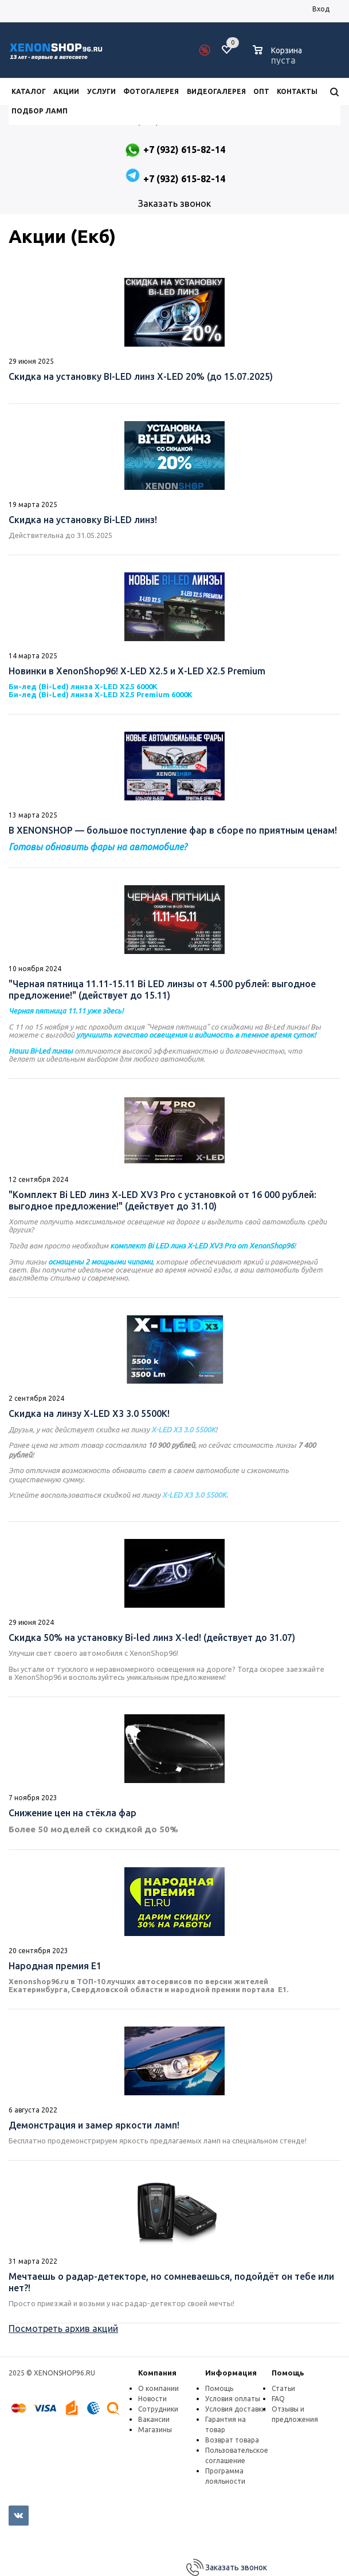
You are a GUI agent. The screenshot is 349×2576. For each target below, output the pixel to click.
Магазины (155, 2429)
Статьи (283, 2388)
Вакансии (154, 2419)
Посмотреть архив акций (63, 2328)
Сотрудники (158, 2409)
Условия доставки (235, 2409)
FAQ (278, 2398)
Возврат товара (232, 2440)
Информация (231, 2373)
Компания (157, 2373)
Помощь (288, 2373)
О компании (158, 2388)
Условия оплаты (232, 2398)
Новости (152, 2398)
